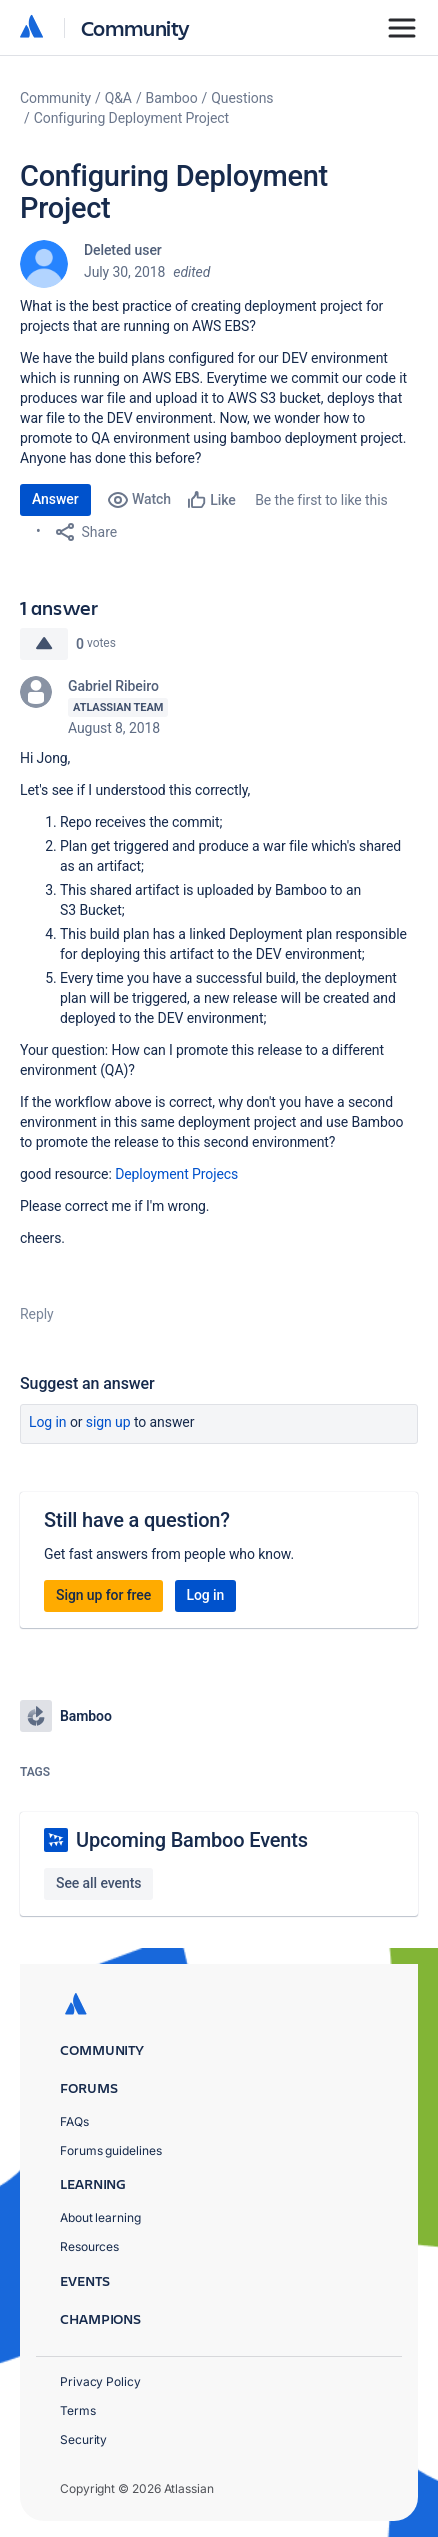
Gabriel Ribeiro (113, 686)
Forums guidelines (111, 2150)
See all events (98, 1883)
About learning (100, 2217)
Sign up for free (103, 1595)
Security (83, 2439)
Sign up (108, 1422)
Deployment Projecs (176, 1174)
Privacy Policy (100, 2381)
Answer (55, 499)
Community (135, 27)
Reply (37, 1314)
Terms (78, 2410)
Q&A (118, 98)
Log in (48, 1422)
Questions (242, 98)
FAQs (74, 2121)
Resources (89, 2246)
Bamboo (172, 98)
